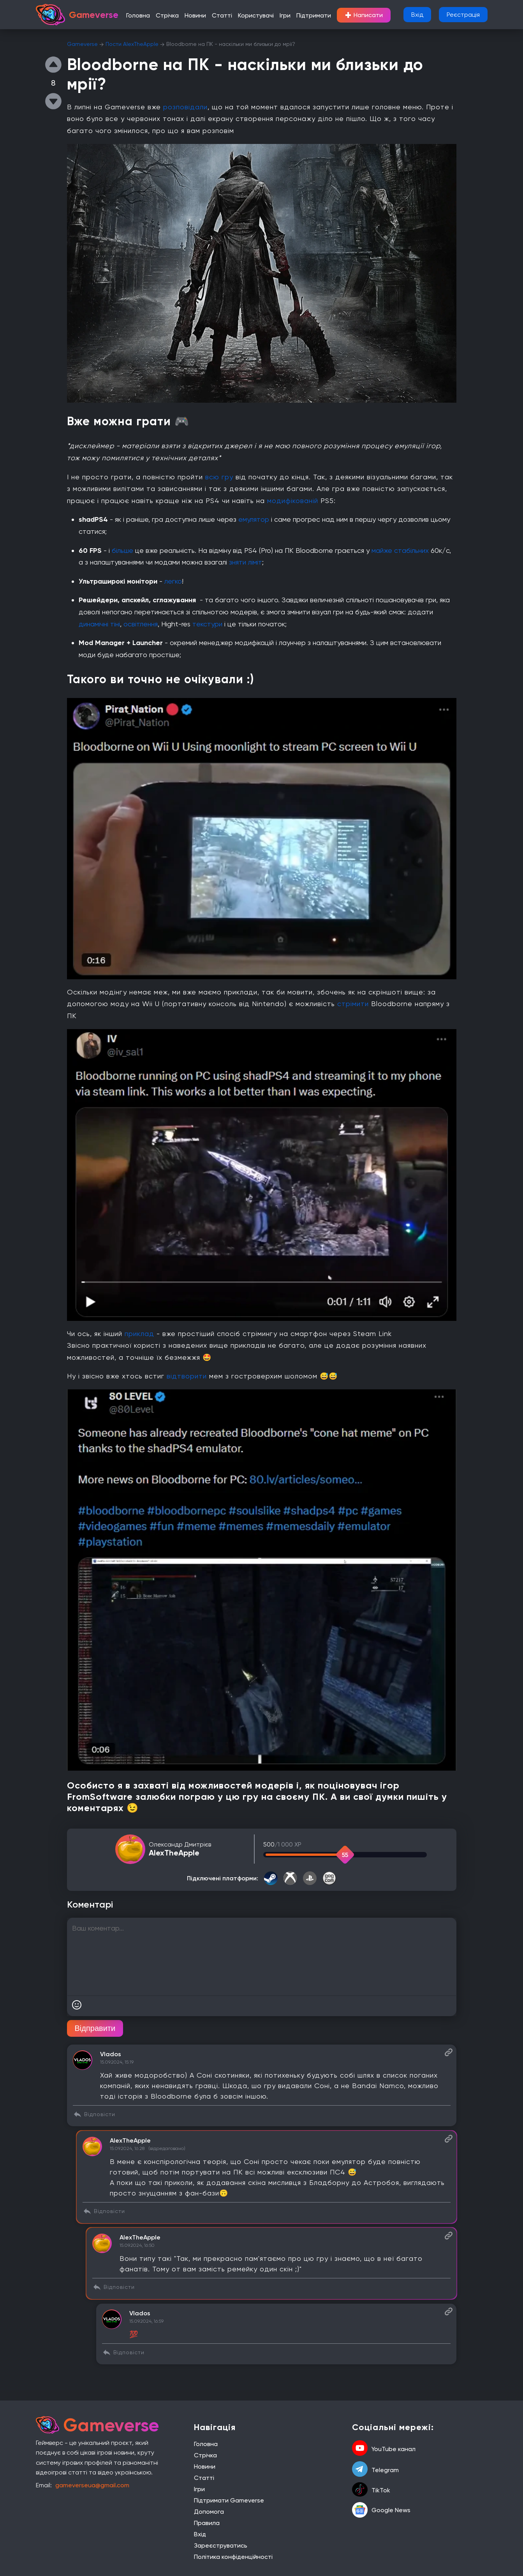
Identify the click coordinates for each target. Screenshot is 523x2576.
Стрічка (167, 15)
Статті (222, 15)
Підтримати (313, 15)
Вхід (417, 14)
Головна (138, 15)
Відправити (95, 2028)
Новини (195, 15)
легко (173, 581)
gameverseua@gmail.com (92, 2485)
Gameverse (82, 44)
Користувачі (256, 15)
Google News (381, 2510)
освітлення (140, 624)
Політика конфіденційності (233, 2556)
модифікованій (293, 500)
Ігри (285, 15)
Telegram (375, 2469)
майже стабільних (400, 550)
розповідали (185, 107)
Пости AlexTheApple (132, 44)
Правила (207, 2523)
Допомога (209, 2511)
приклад (141, 1333)
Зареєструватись (220, 2545)
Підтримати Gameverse (229, 2500)
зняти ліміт (245, 562)
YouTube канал (384, 2448)
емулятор (254, 519)
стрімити (354, 1004)
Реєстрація (463, 14)
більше (123, 550)
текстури (208, 624)
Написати (364, 15)
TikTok (371, 2490)
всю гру (220, 477)
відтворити (188, 1376)
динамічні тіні (99, 624)
